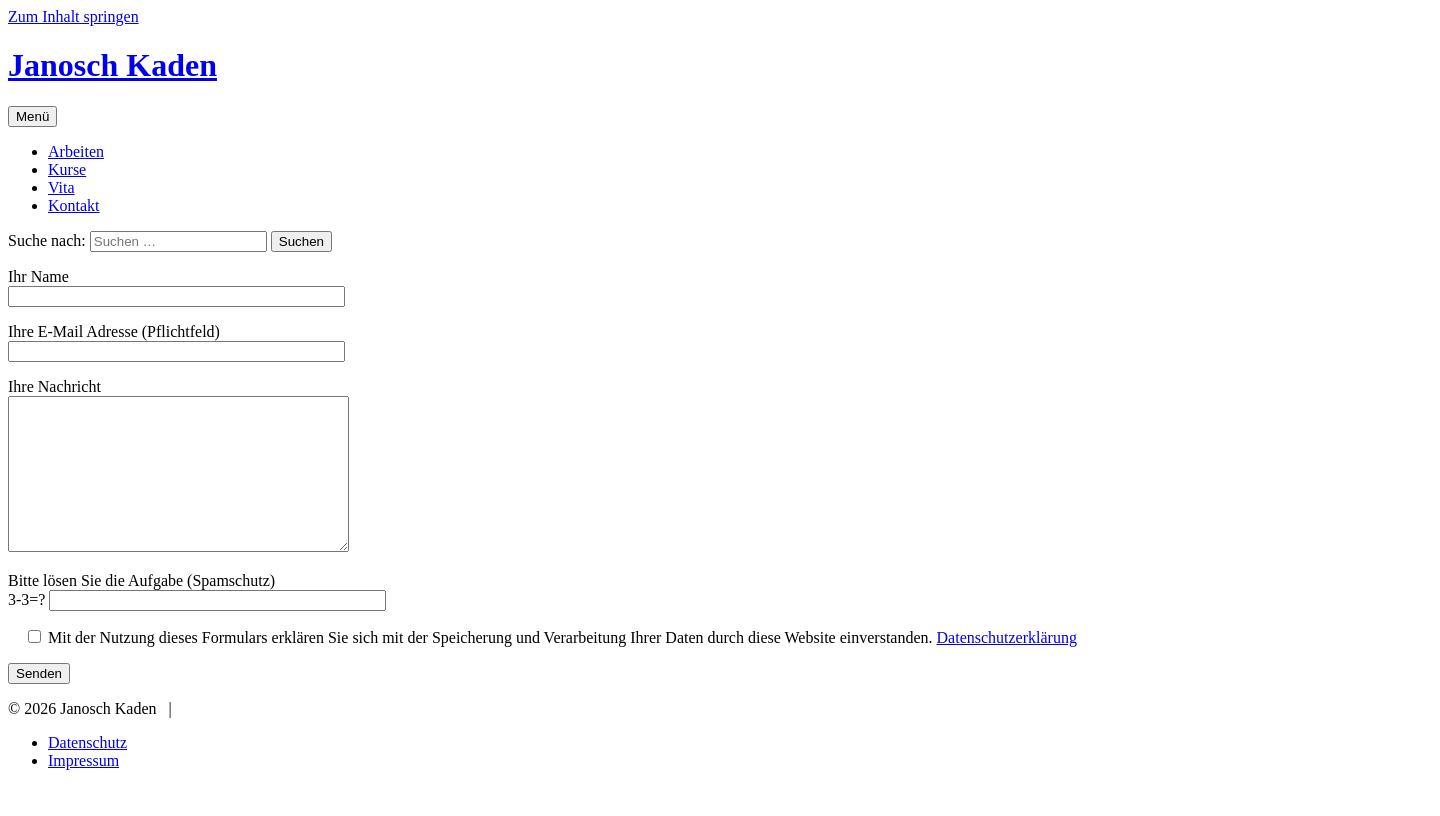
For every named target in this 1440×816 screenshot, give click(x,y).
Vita (61, 187)
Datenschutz (87, 772)
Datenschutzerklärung (1007, 667)
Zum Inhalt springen (73, 16)
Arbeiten (76, 151)
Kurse (67, 169)
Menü (32, 116)
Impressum (83, 790)
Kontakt (74, 205)
